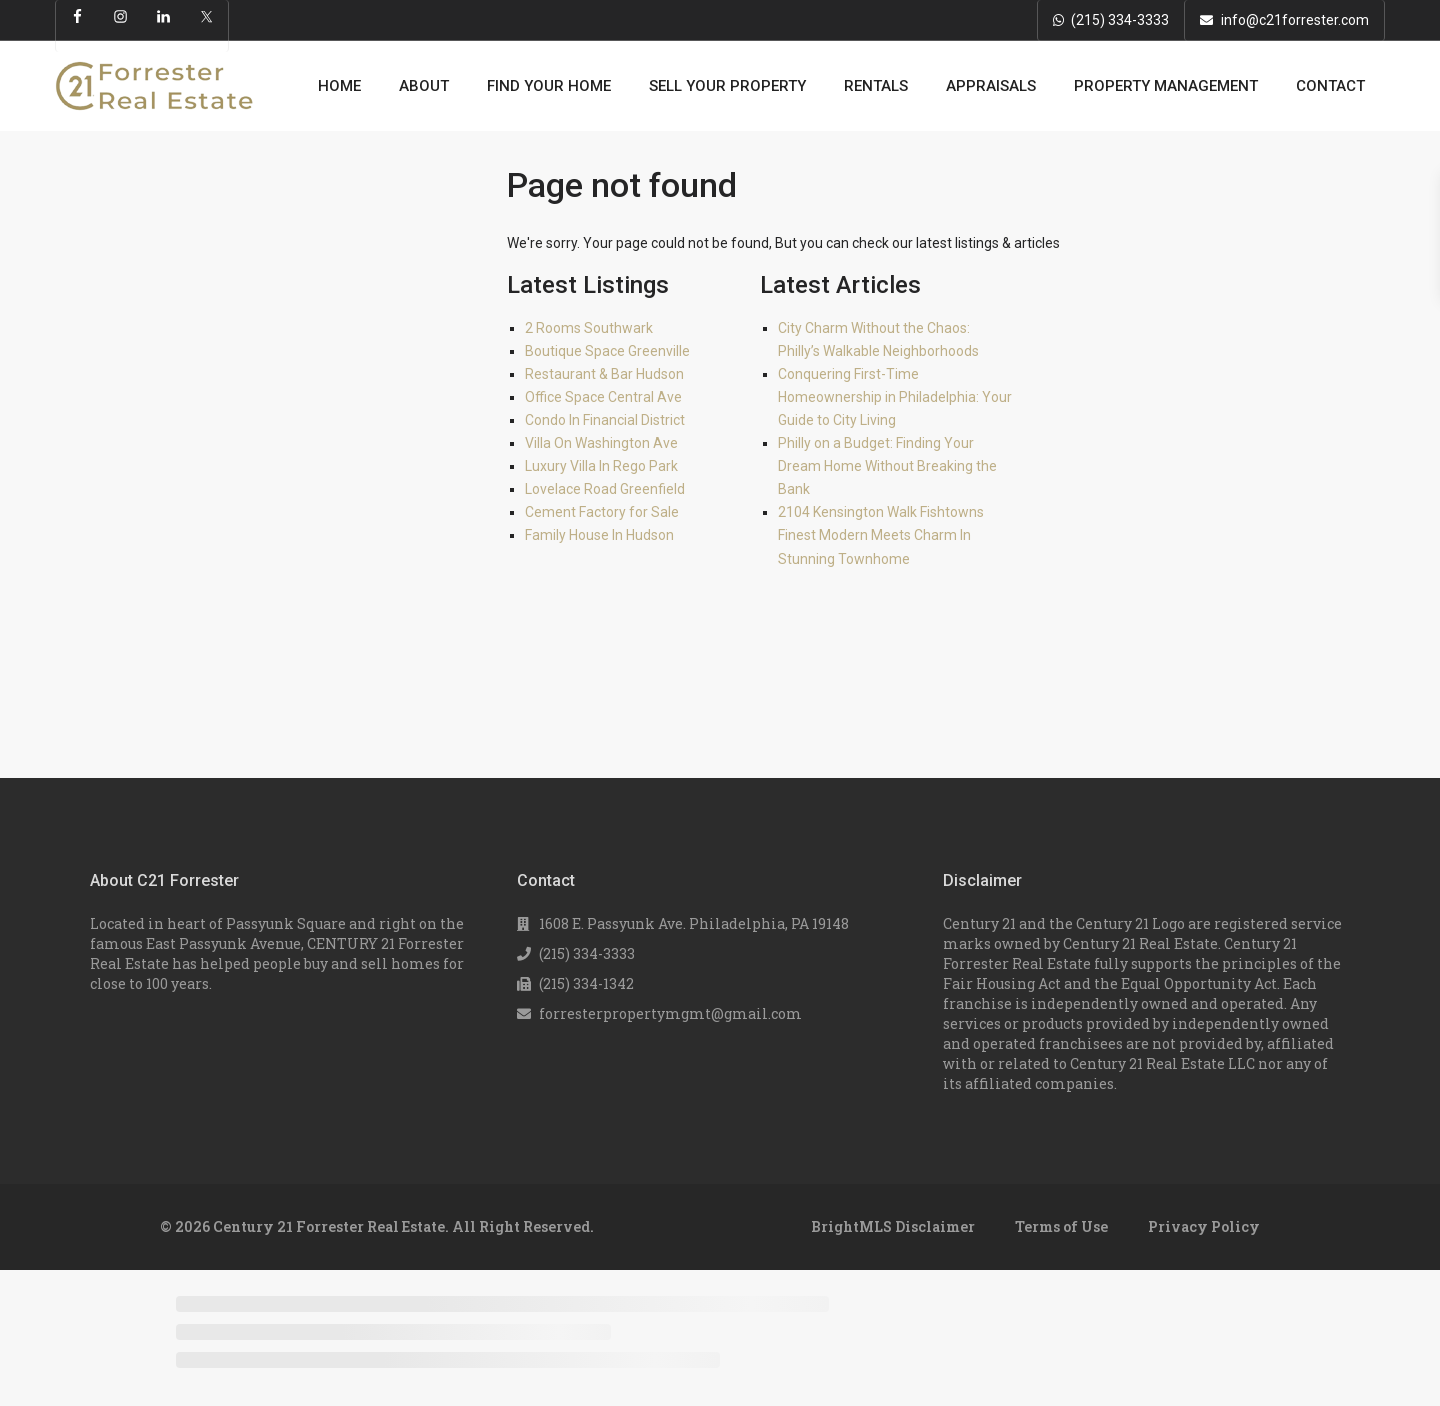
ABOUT (424, 86)
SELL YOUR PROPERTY (727, 86)
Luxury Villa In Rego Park (601, 466)
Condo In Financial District (605, 420)
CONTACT (1330, 86)
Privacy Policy (1204, 1226)
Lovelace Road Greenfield (605, 489)
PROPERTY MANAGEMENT (1166, 86)
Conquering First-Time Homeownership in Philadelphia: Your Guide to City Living (895, 397)
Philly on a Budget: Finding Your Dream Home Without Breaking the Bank (887, 466)
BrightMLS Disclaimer (893, 1226)
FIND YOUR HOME (549, 86)
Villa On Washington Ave (601, 443)
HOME (339, 86)
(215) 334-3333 (1120, 20)
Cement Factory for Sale (602, 512)
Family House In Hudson (599, 535)
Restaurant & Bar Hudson (604, 374)
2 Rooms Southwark (589, 328)
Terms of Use (1061, 1226)
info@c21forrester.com (1295, 20)
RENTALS (876, 86)
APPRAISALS (991, 86)
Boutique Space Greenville (607, 351)
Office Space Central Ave (603, 397)
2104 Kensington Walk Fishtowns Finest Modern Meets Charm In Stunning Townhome (881, 535)
